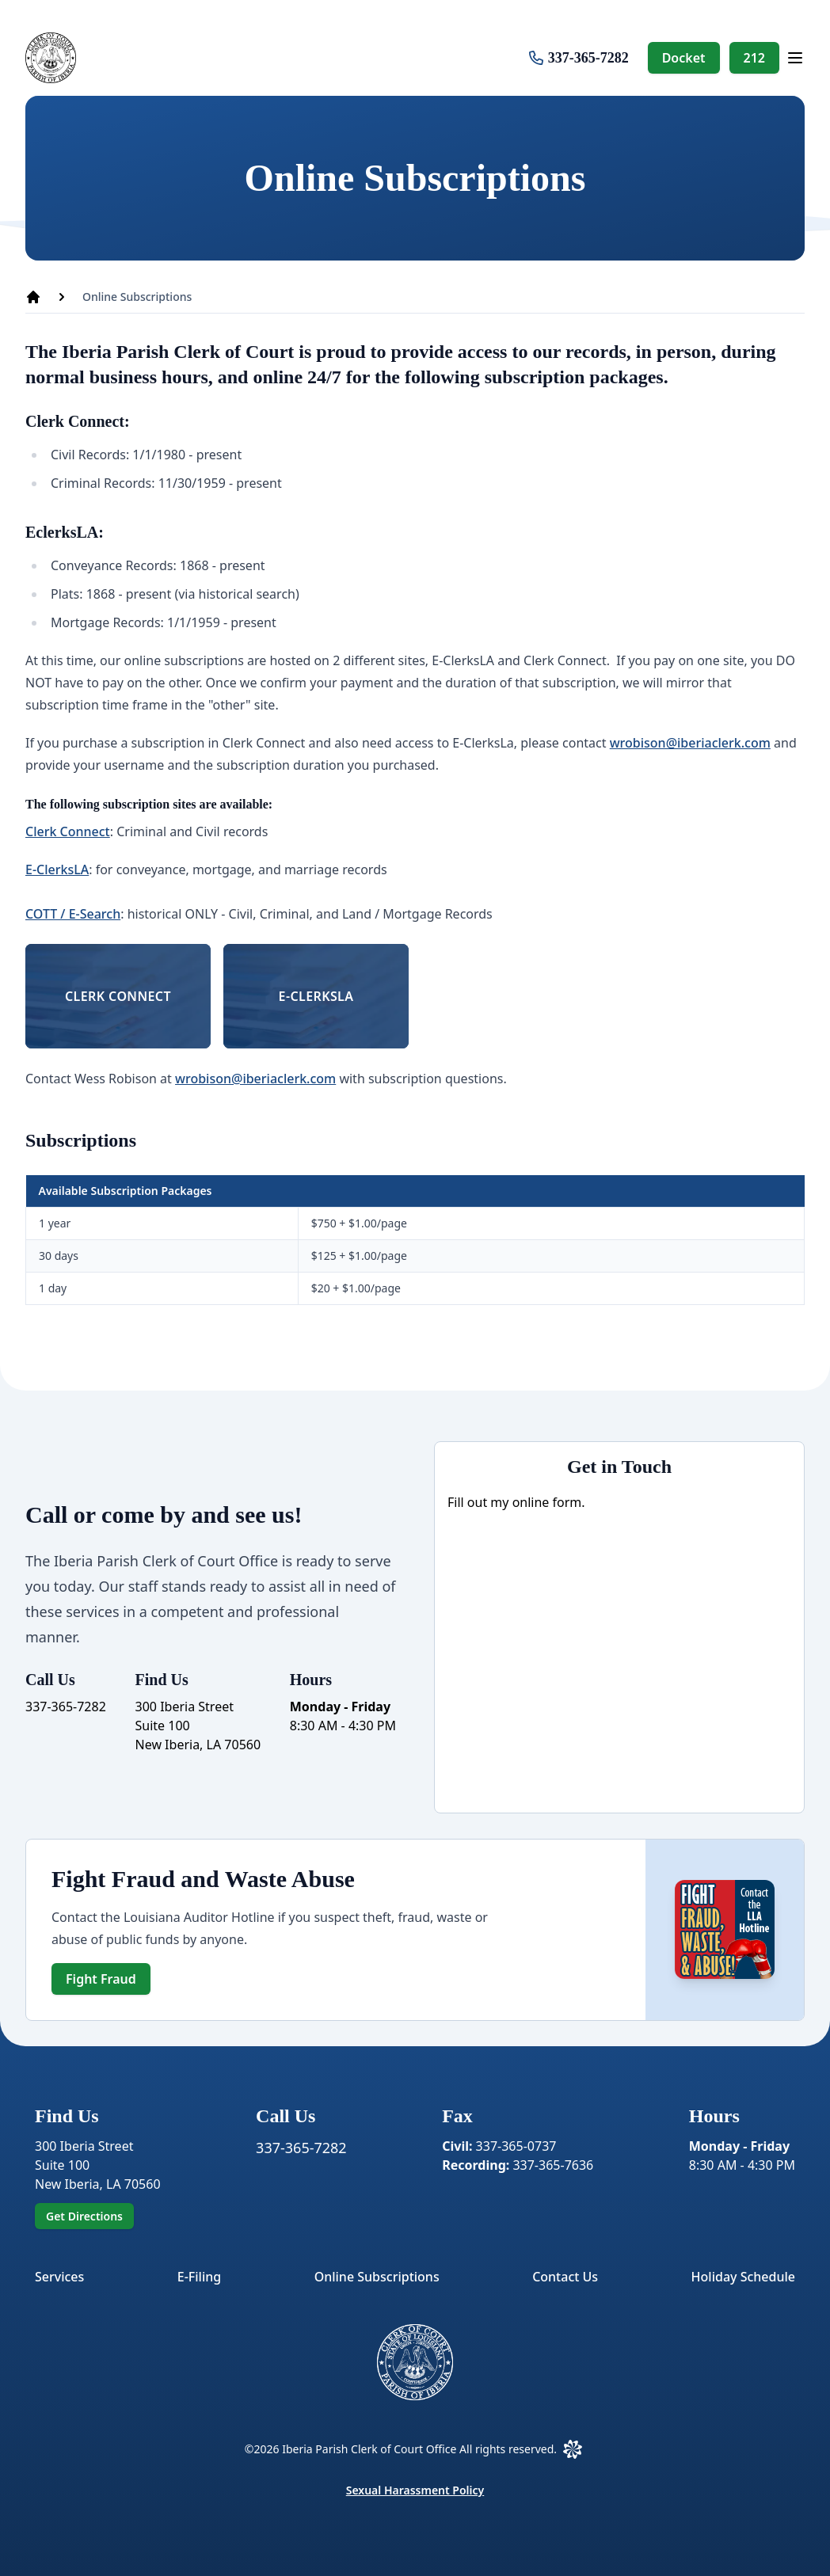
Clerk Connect (67, 831)
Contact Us (565, 2276)
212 (754, 58)
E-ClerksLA (57, 869)
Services (59, 2276)
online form (547, 1502)
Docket (684, 58)
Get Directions (84, 2216)
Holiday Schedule (743, 2276)
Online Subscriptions (377, 2276)
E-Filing (199, 2276)
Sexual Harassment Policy (415, 2490)
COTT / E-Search (72, 914)
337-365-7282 (588, 58)
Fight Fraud (101, 1979)
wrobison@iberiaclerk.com (690, 742)
